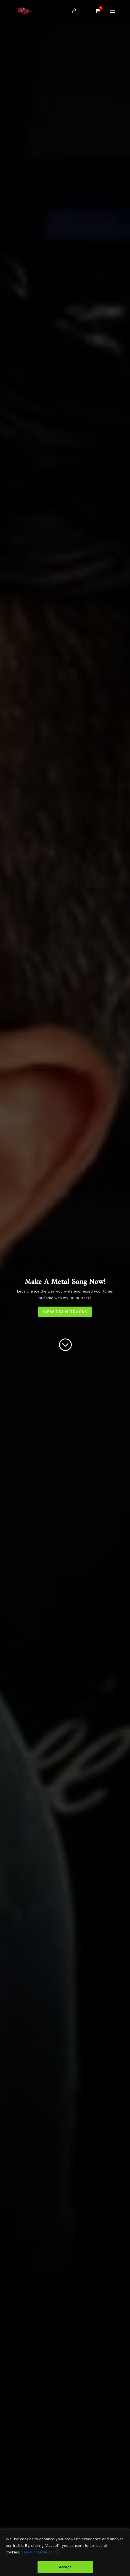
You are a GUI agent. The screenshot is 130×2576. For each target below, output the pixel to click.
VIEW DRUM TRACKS (65, 1311)
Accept (65, 2566)
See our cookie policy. (40, 2552)
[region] (65, 2552)
